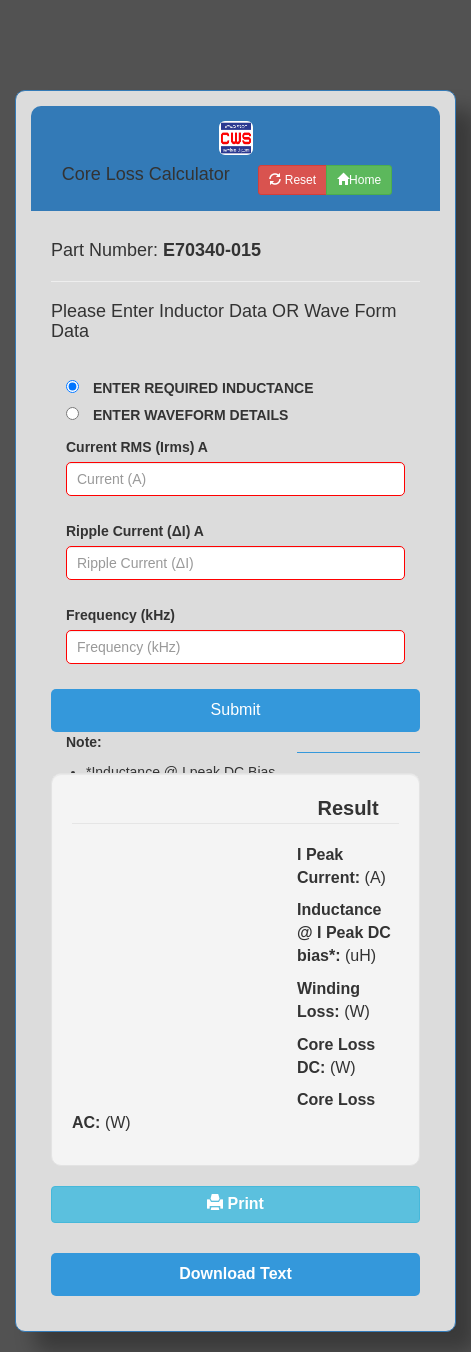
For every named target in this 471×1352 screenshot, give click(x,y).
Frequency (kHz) (120, 615)
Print (235, 1203)
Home (359, 180)
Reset (292, 180)
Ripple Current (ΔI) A (135, 531)
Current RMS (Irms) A (137, 447)
